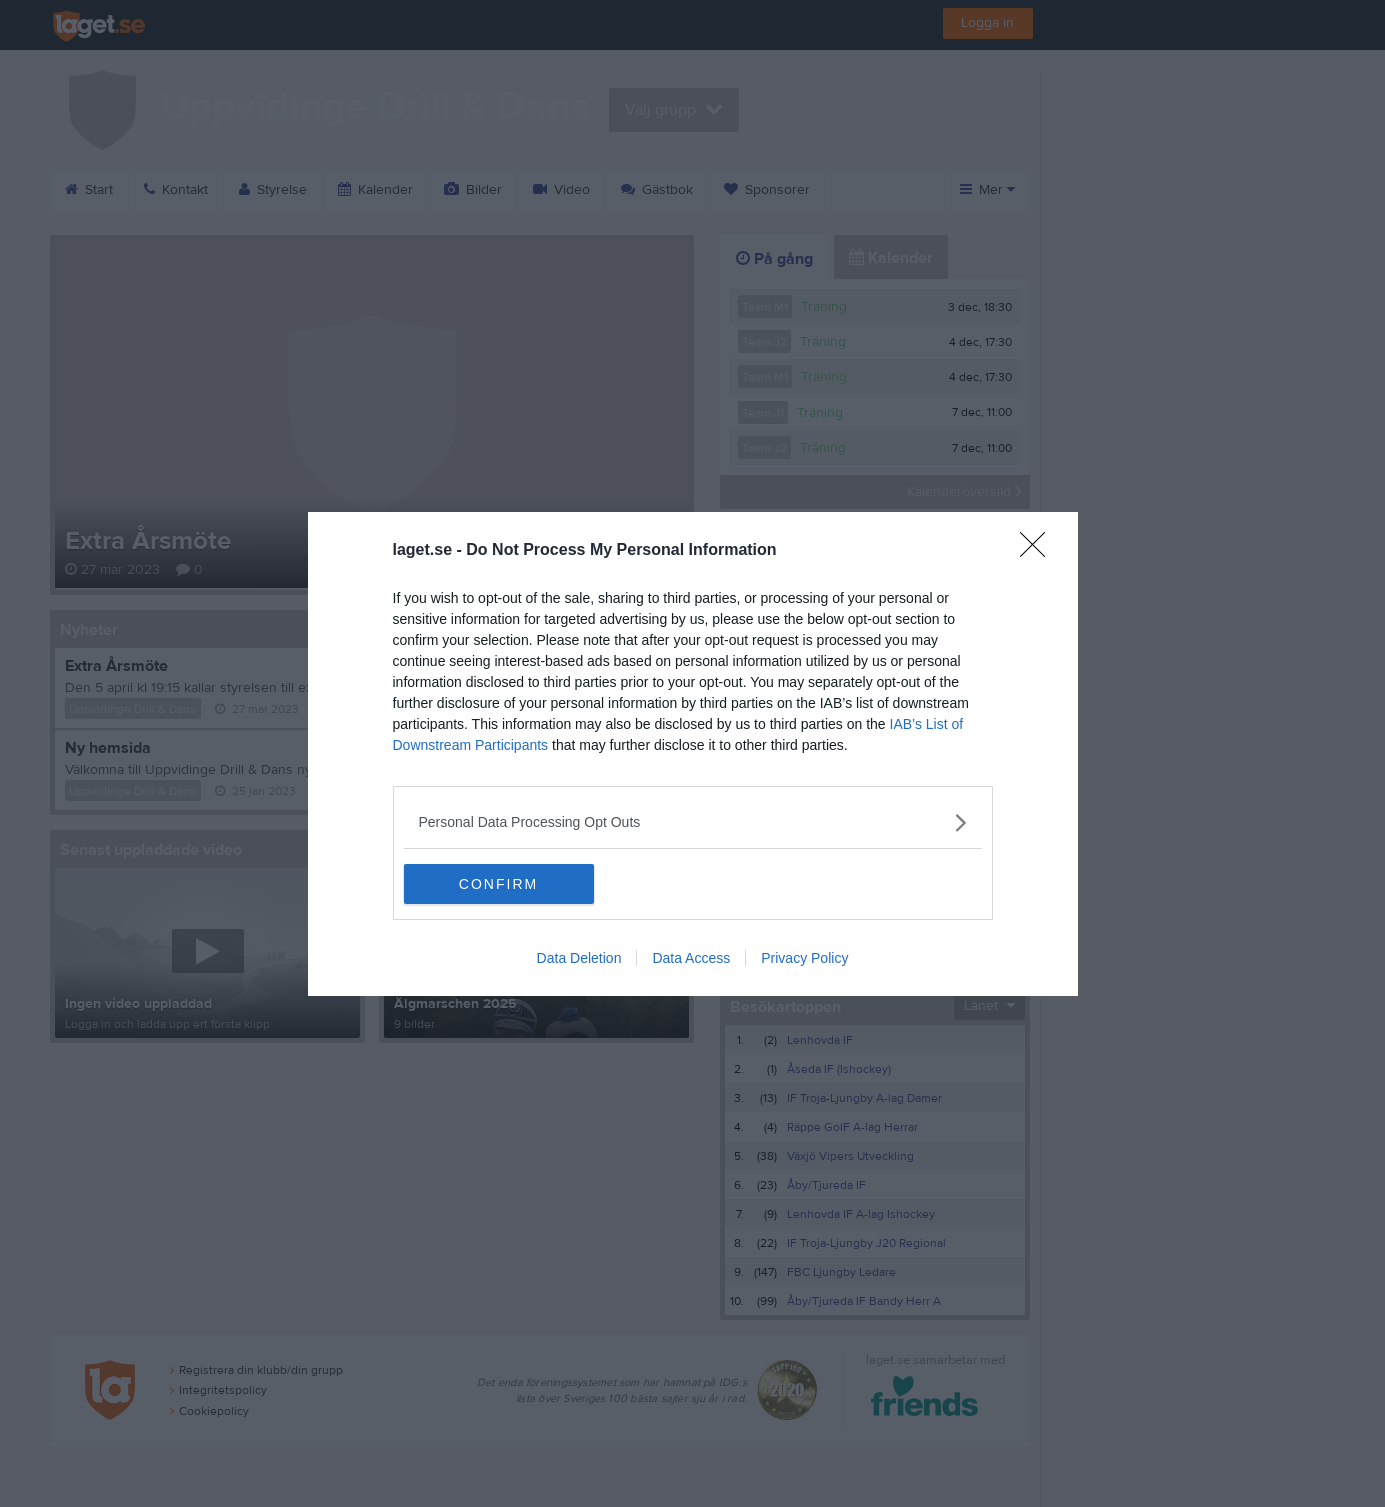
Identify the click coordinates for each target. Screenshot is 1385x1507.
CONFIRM (498, 884)
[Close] (1039, 551)
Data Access (691, 958)
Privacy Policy (804, 958)
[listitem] (693, 822)
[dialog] (693, 754)
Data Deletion (579, 958)
